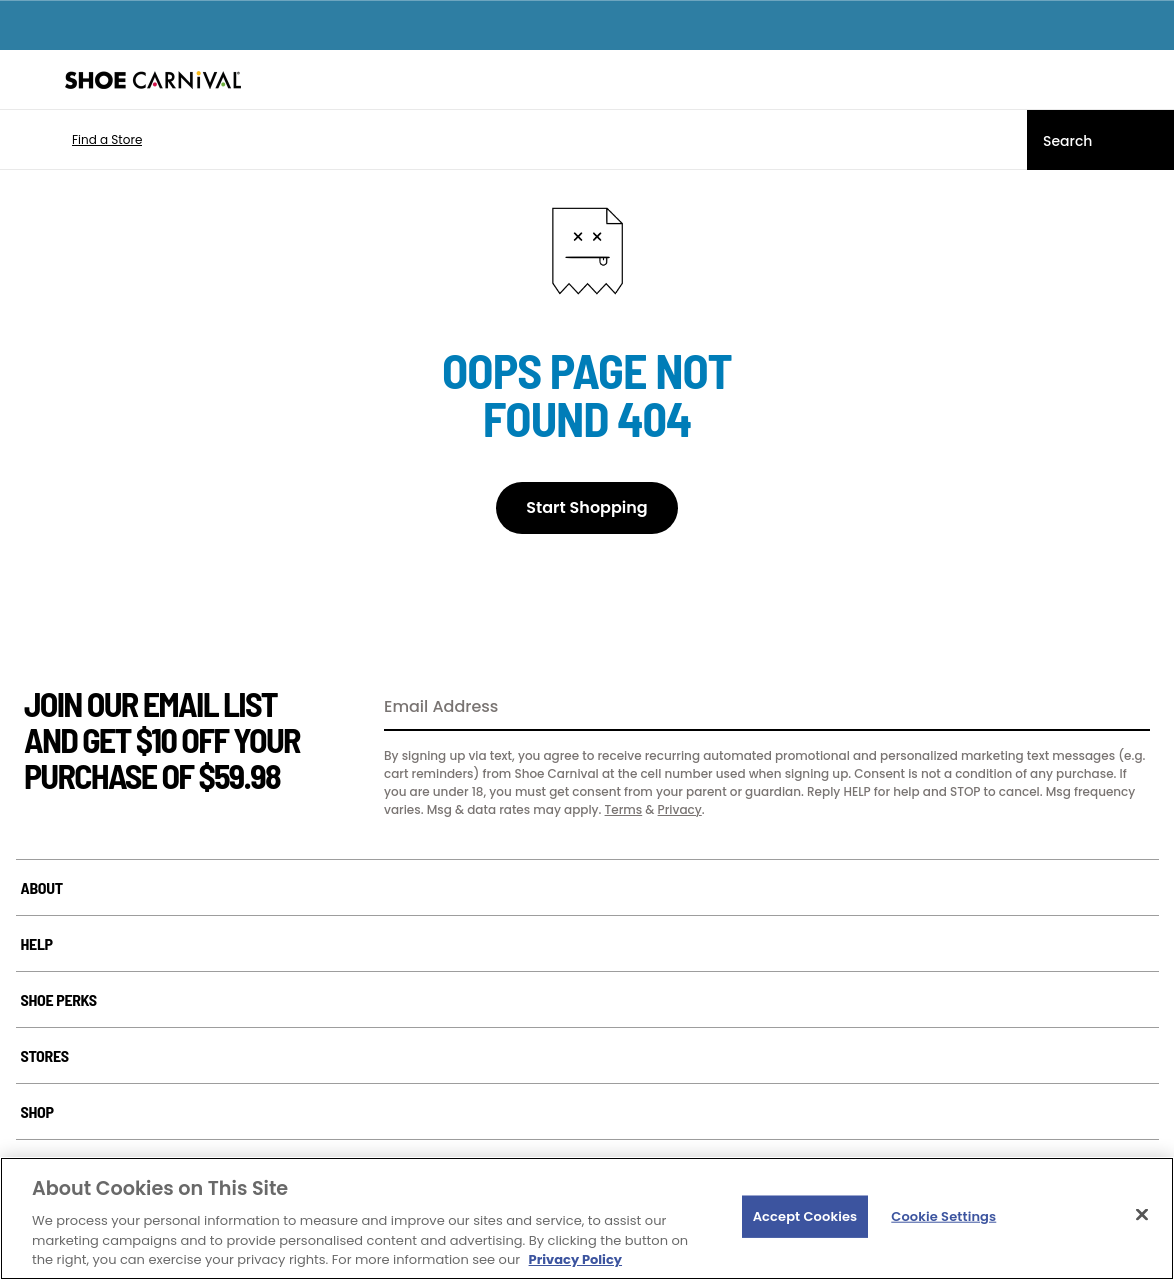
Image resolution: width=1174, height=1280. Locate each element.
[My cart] (1148, 80)
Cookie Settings (943, 1216)
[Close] (1142, 1215)
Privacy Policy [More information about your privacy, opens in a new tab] (575, 1259)
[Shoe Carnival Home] (153, 80)
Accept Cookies (805, 1216)
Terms (624, 809)
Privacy (680, 809)
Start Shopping (586, 507)
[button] (77, 140)
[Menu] (30, 80)
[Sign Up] (1128, 708)
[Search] (1100, 140)
